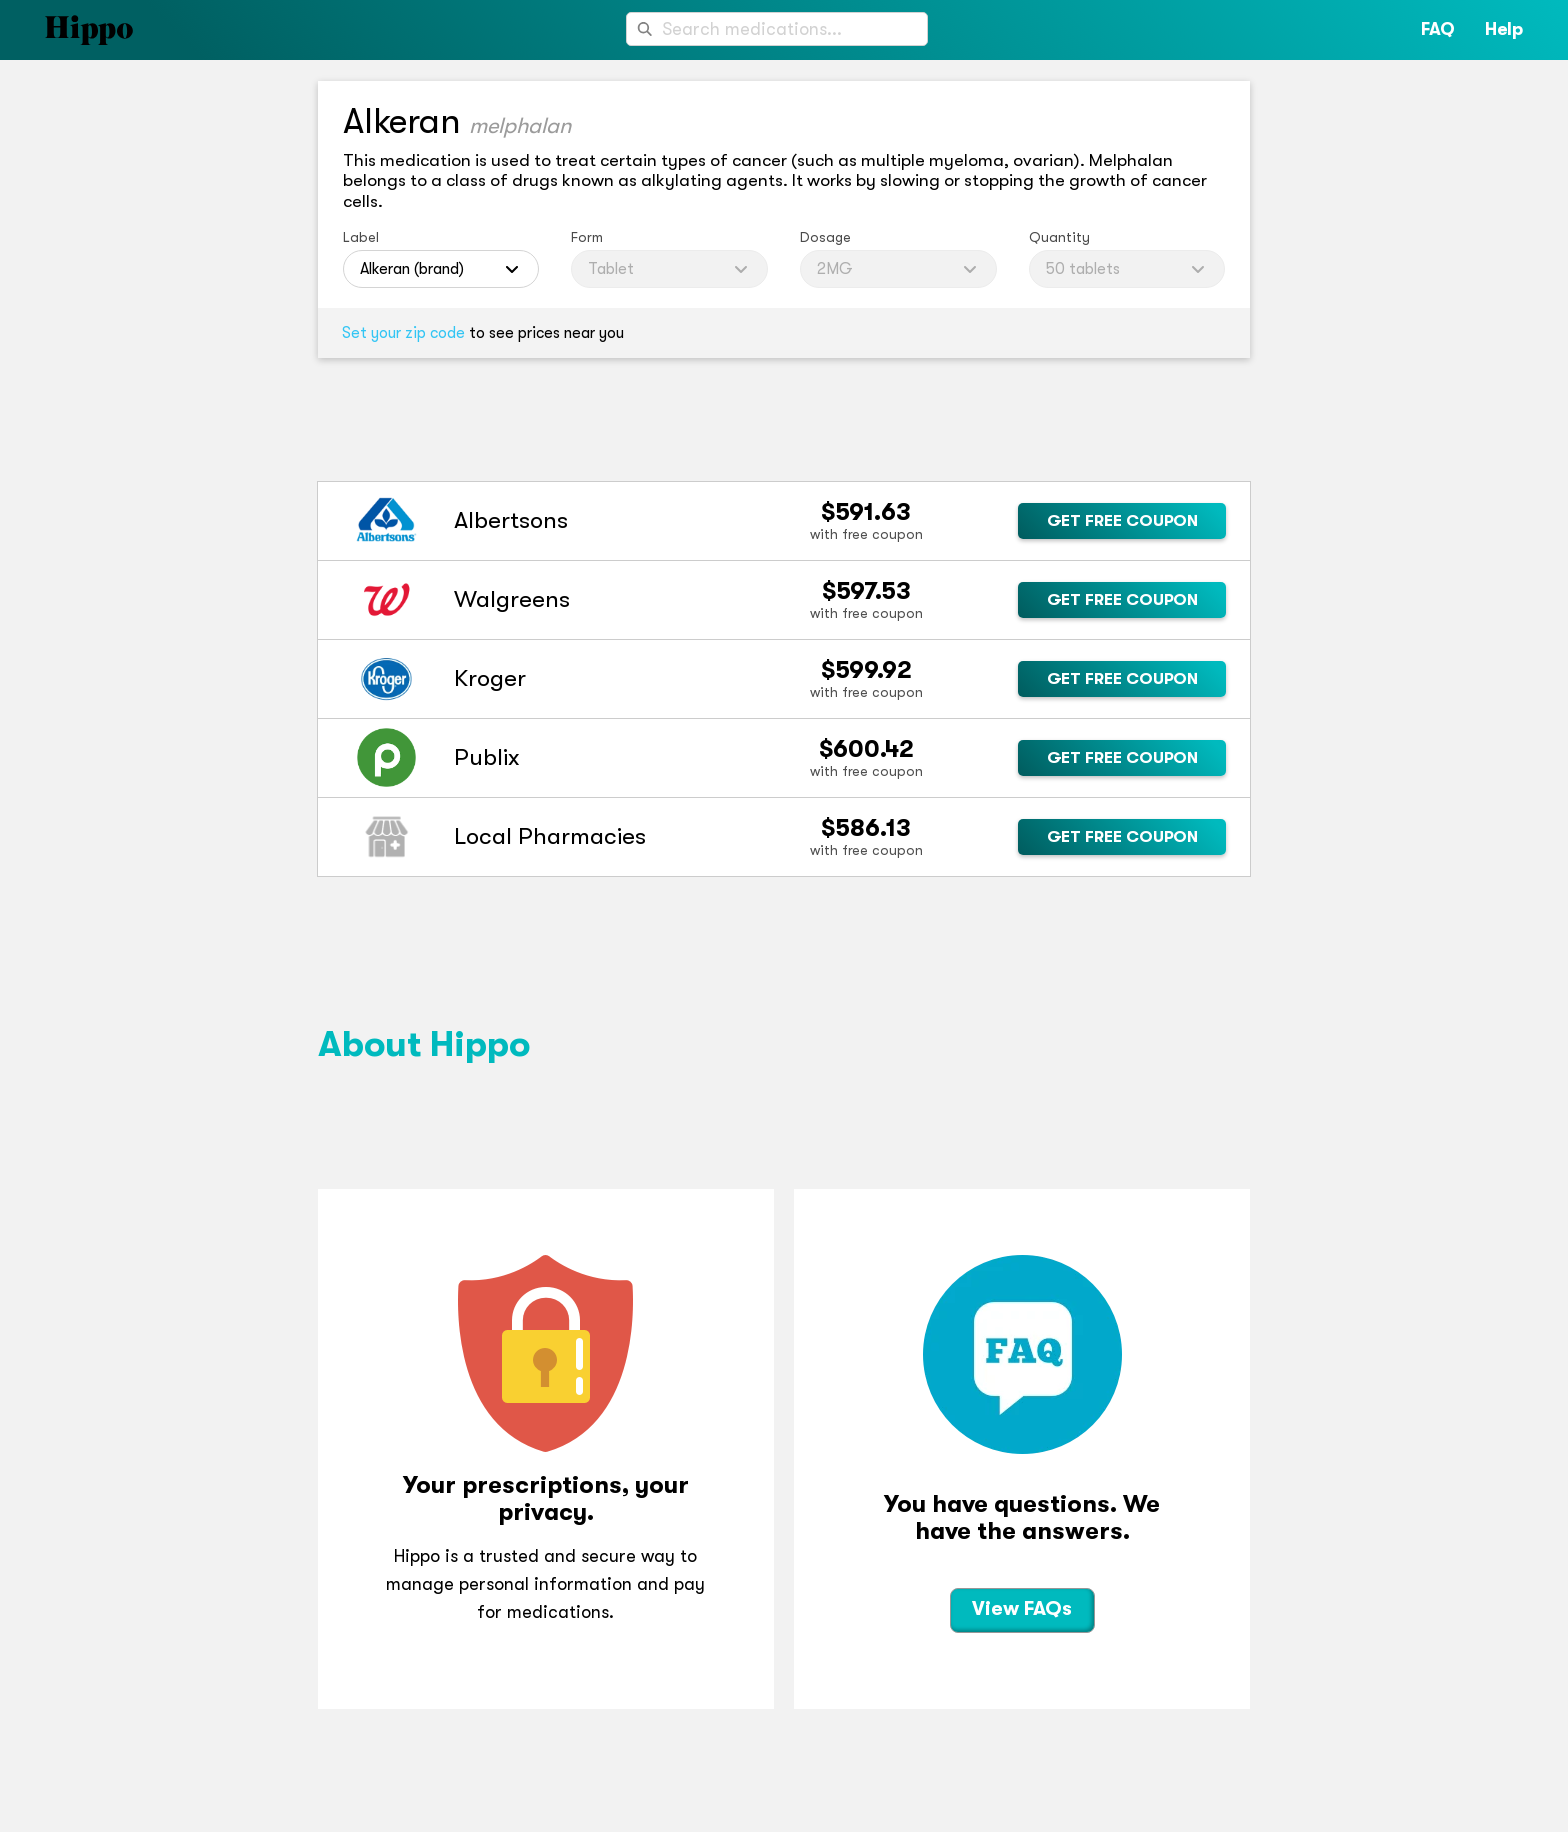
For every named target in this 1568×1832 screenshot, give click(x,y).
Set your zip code (403, 333)
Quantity (1059, 237)
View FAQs (1022, 1608)
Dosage (825, 237)
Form (587, 237)
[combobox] (777, 29)
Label (361, 237)
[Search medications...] (777, 29)
